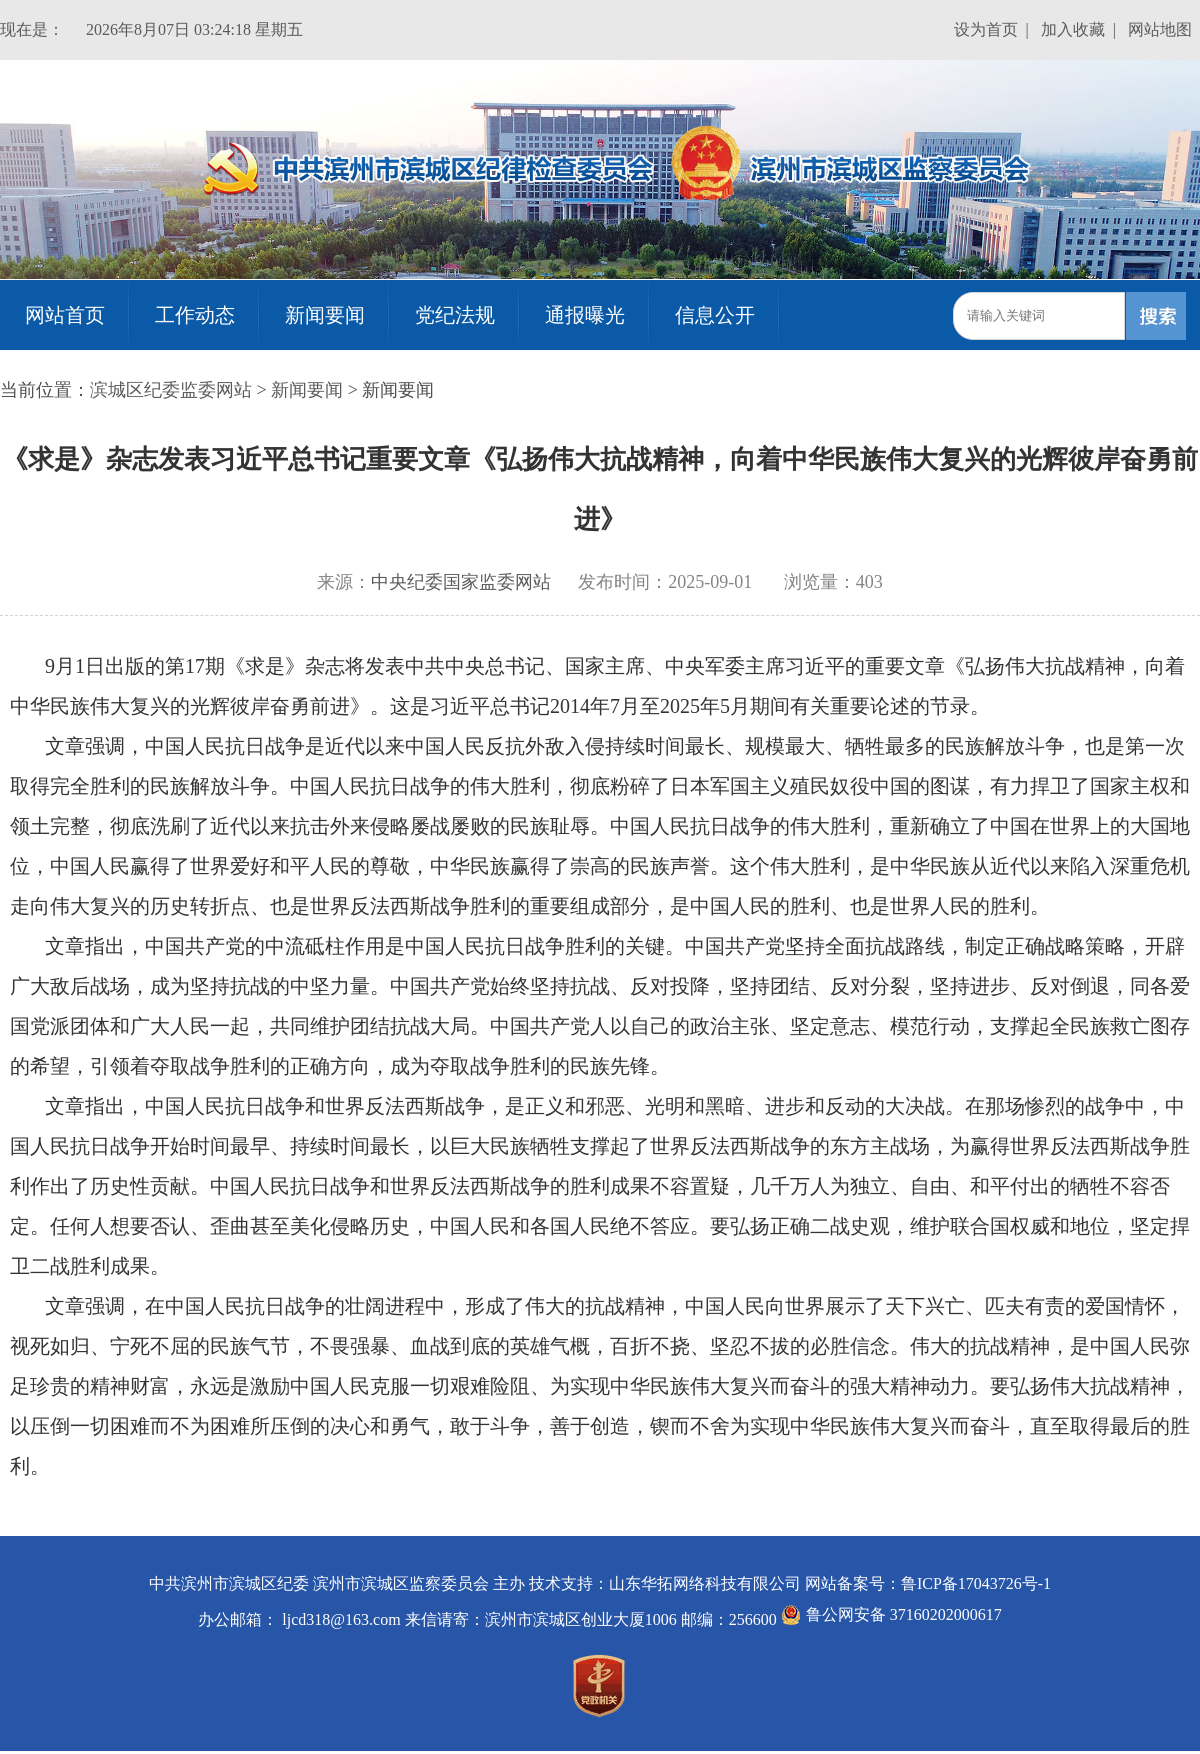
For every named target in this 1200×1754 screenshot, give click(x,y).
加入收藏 (1073, 29)
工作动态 (195, 315)
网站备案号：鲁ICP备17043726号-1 (928, 1583)
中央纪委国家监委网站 (461, 582)
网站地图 (1160, 29)
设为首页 (986, 29)
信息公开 (715, 315)
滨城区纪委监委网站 (171, 390)
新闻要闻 (325, 315)
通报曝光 (585, 315)
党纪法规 (455, 315)
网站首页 (65, 315)
